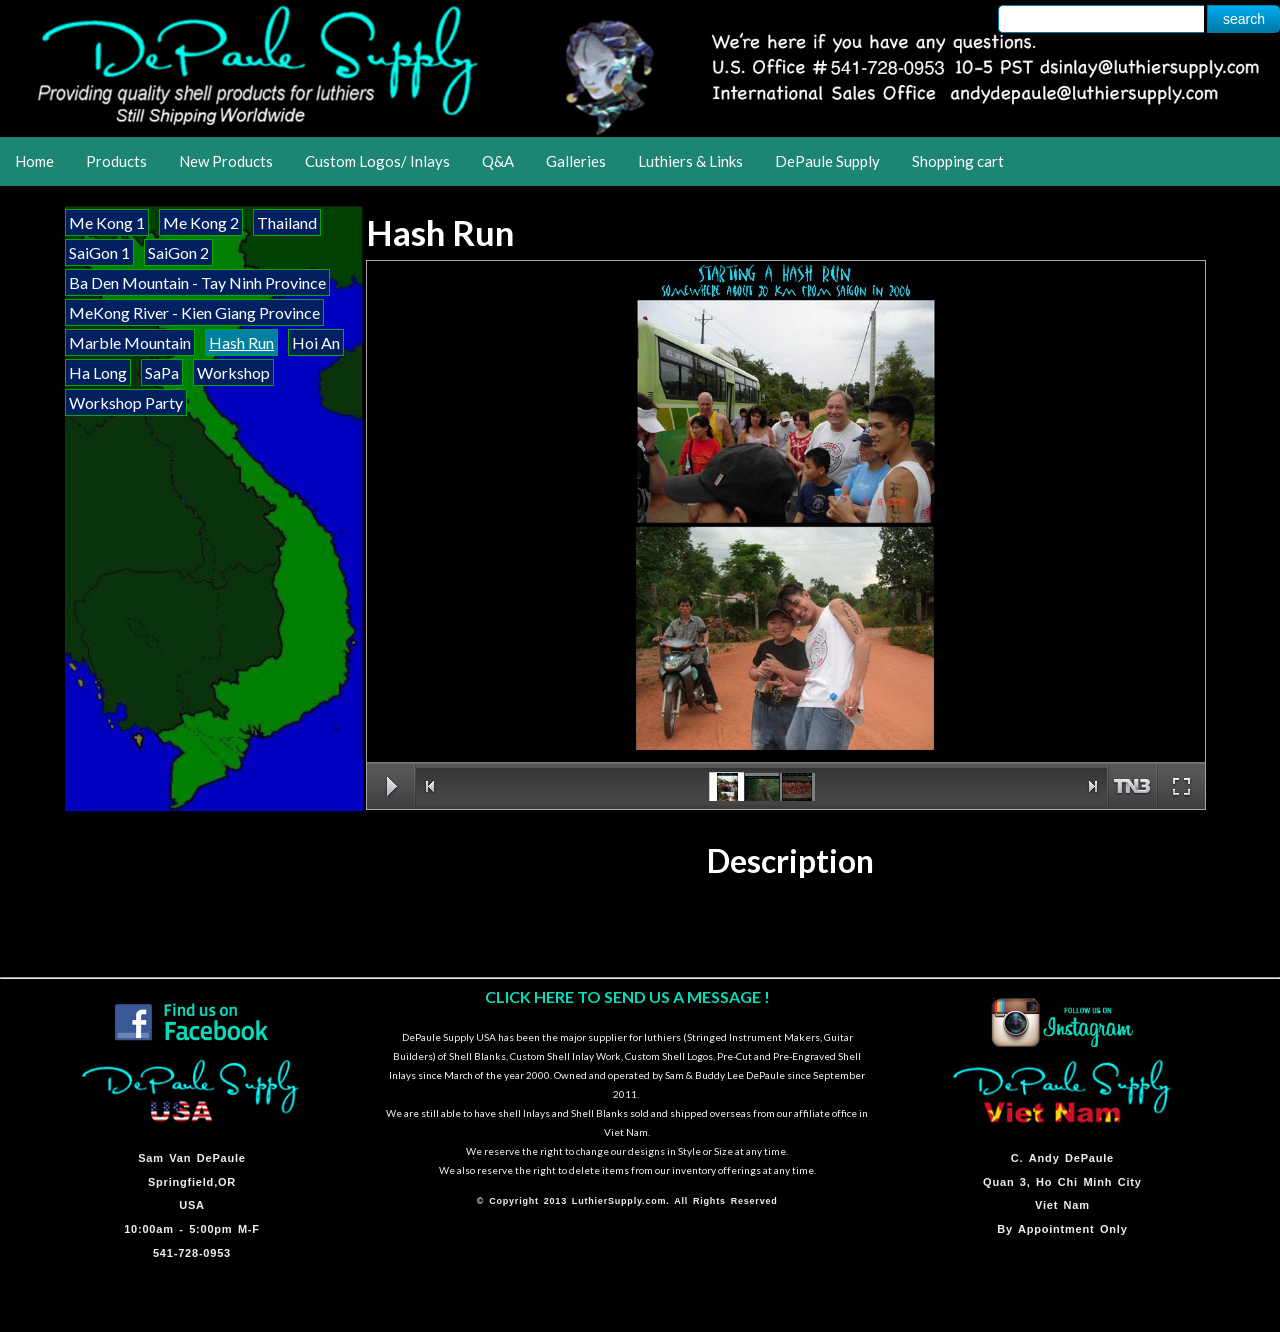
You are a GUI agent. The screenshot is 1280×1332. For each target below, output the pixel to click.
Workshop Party (126, 402)
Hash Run (241, 342)
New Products (226, 161)
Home (34, 161)
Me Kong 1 (107, 222)
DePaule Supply (827, 161)
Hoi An (316, 342)
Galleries (576, 161)
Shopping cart (958, 161)
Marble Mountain (130, 342)
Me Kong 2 (201, 222)
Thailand (287, 222)
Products (116, 161)
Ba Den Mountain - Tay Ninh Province (197, 282)
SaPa (162, 372)
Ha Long (98, 372)
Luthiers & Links (690, 161)
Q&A (498, 161)
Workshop (233, 372)
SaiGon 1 (99, 252)
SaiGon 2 (178, 252)
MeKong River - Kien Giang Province (194, 312)
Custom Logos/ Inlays (377, 161)
